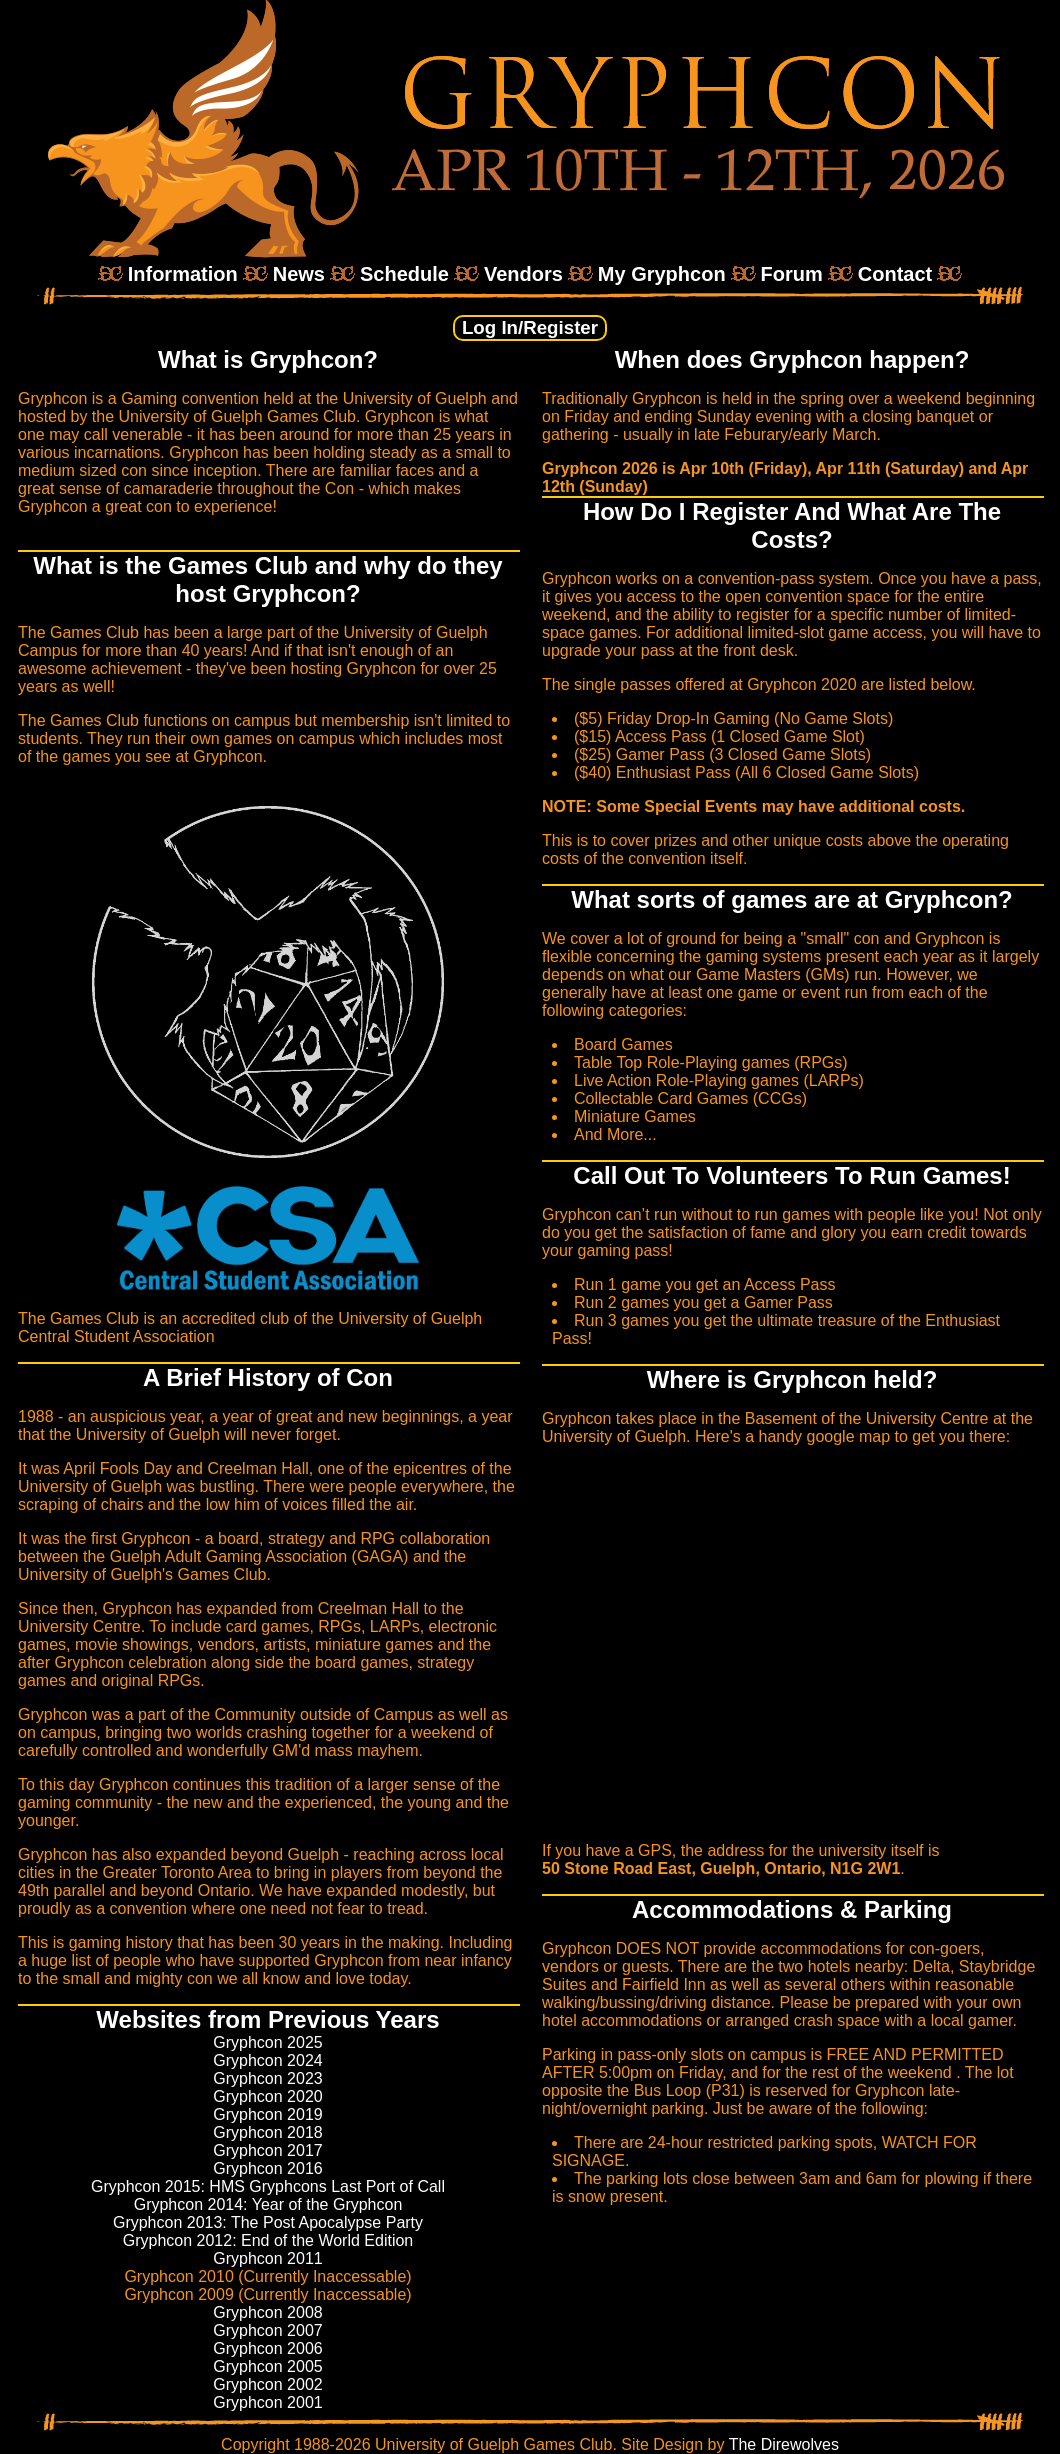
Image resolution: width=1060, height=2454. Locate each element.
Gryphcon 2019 (267, 2114)
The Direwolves (784, 2444)
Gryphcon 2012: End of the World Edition (268, 2240)
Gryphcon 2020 (267, 2096)
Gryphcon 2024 (267, 2060)
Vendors (523, 274)
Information (183, 274)
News (299, 274)
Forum (792, 274)
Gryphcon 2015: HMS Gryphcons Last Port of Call (268, 2186)
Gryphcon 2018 (267, 2132)
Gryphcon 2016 (267, 2168)
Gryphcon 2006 (267, 2348)
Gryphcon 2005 (267, 2366)
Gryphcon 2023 (267, 2078)
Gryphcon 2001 (267, 2402)
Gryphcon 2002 (267, 2384)
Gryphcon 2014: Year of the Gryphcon (268, 2204)
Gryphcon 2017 (267, 2150)
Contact (895, 274)
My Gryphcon (662, 274)
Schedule (404, 274)
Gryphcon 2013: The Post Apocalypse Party (268, 2222)
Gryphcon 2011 (267, 2258)
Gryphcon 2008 (267, 2312)
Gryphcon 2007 (267, 2330)
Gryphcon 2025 (267, 2042)
